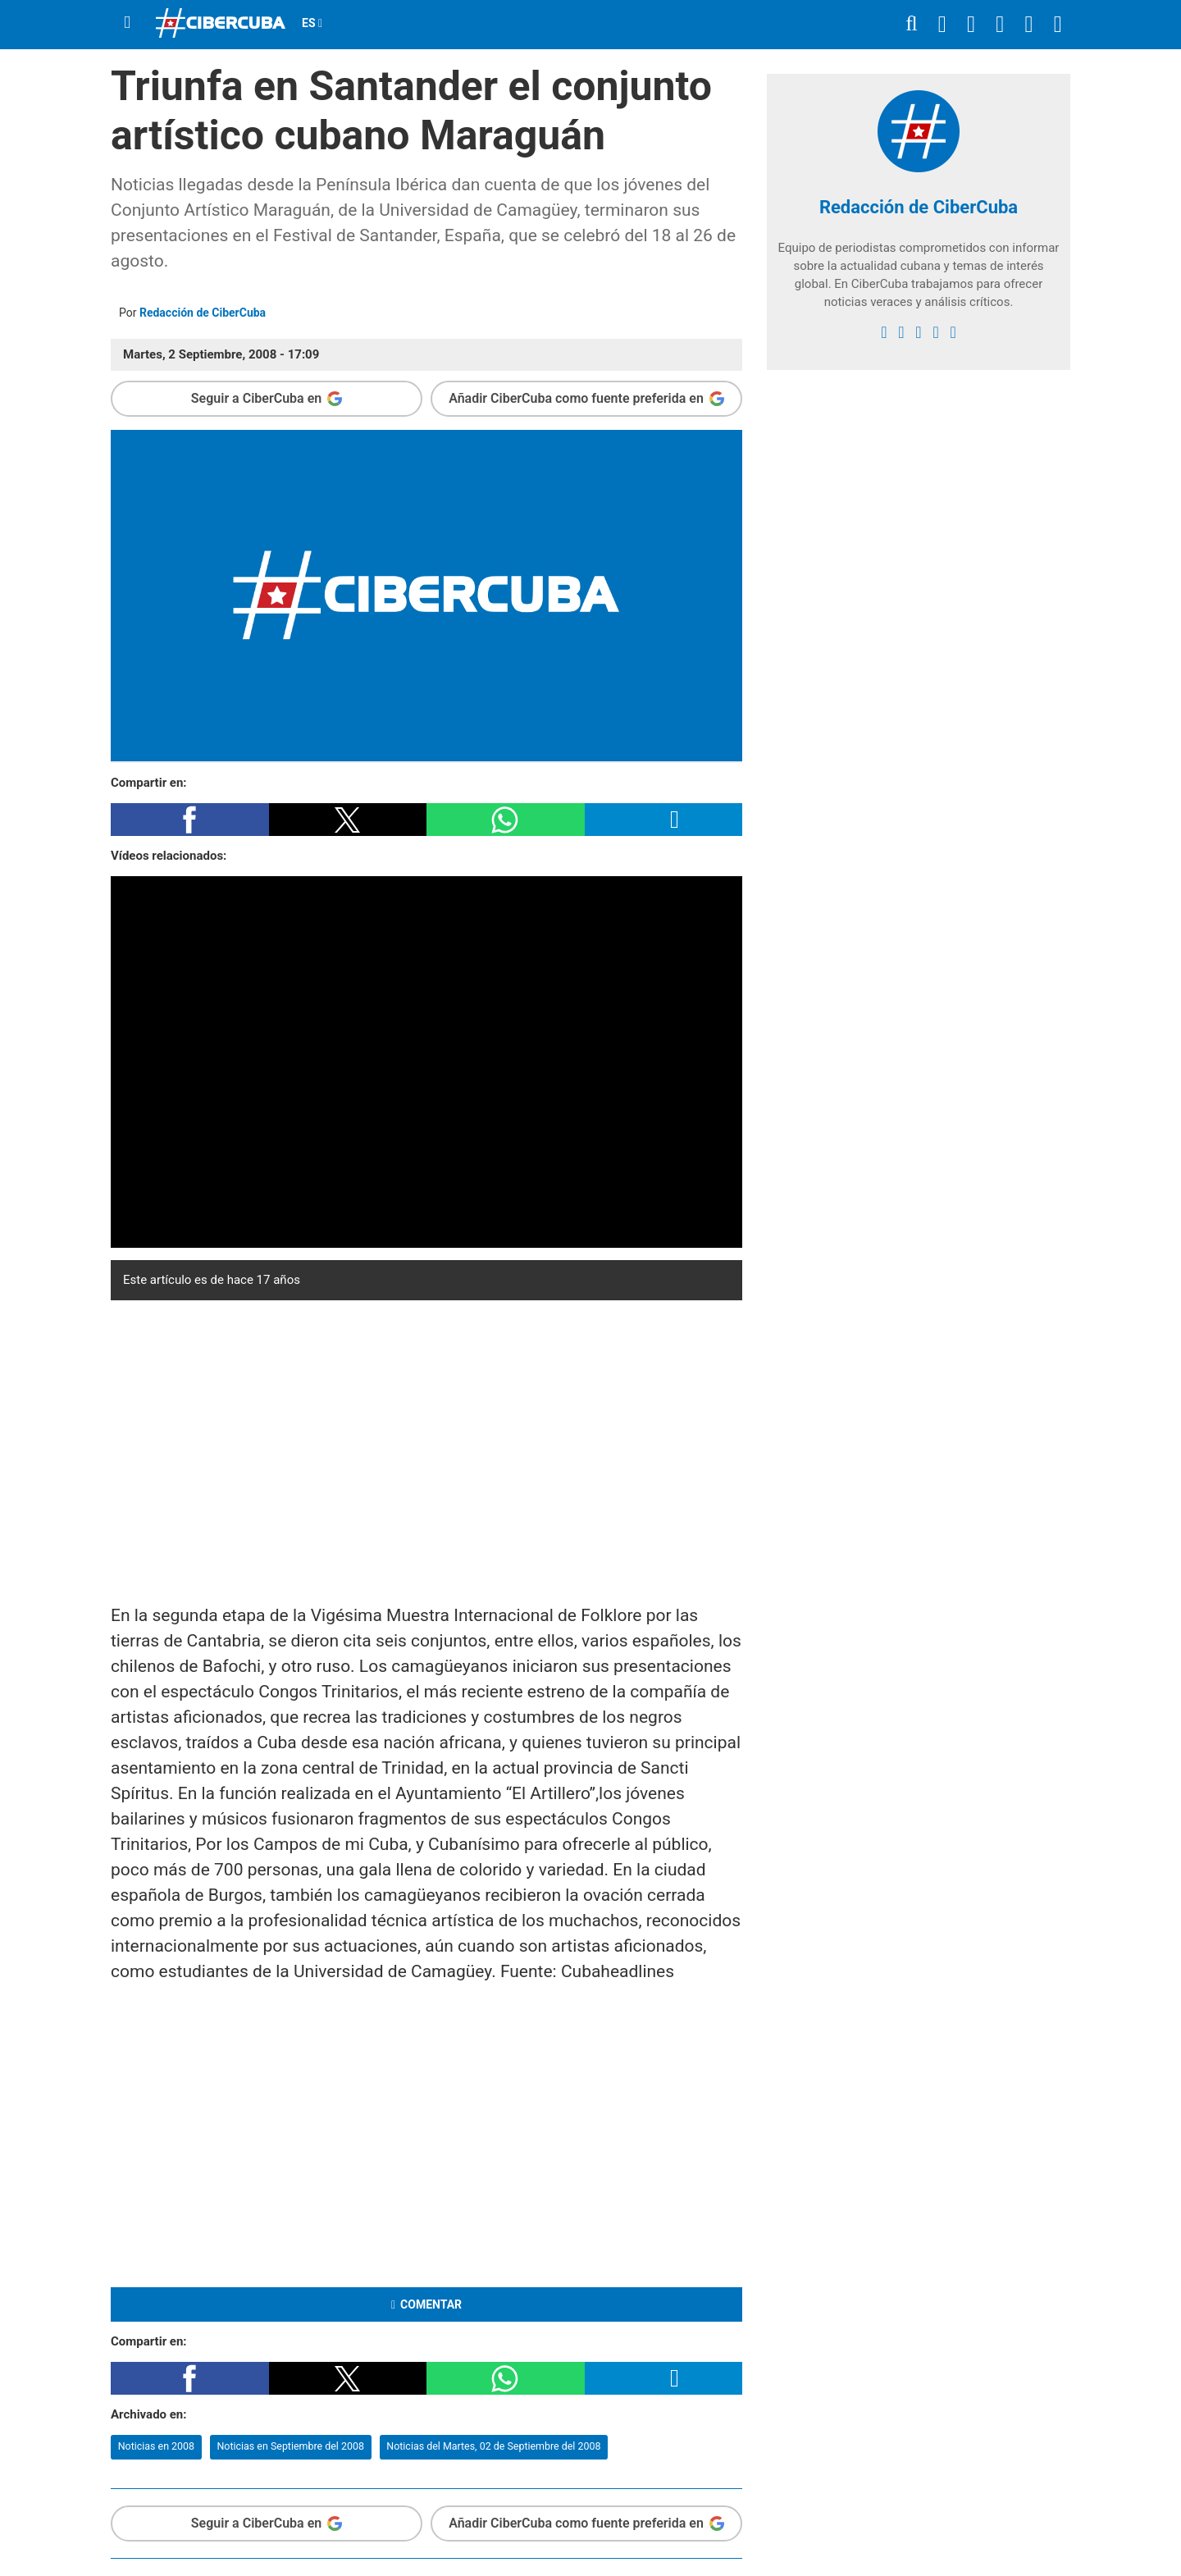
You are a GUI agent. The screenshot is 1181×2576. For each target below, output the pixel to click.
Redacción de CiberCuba (202, 312)
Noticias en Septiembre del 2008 (290, 2446)
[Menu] (127, 22)
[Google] (952, 332)
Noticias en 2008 (156, 2446)
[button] (190, 819)
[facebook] (884, 332)
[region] (426, 1448)
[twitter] (901, 332)
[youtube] (935, 332)
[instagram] (918, 332)
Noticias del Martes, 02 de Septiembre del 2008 (493, 2446)
